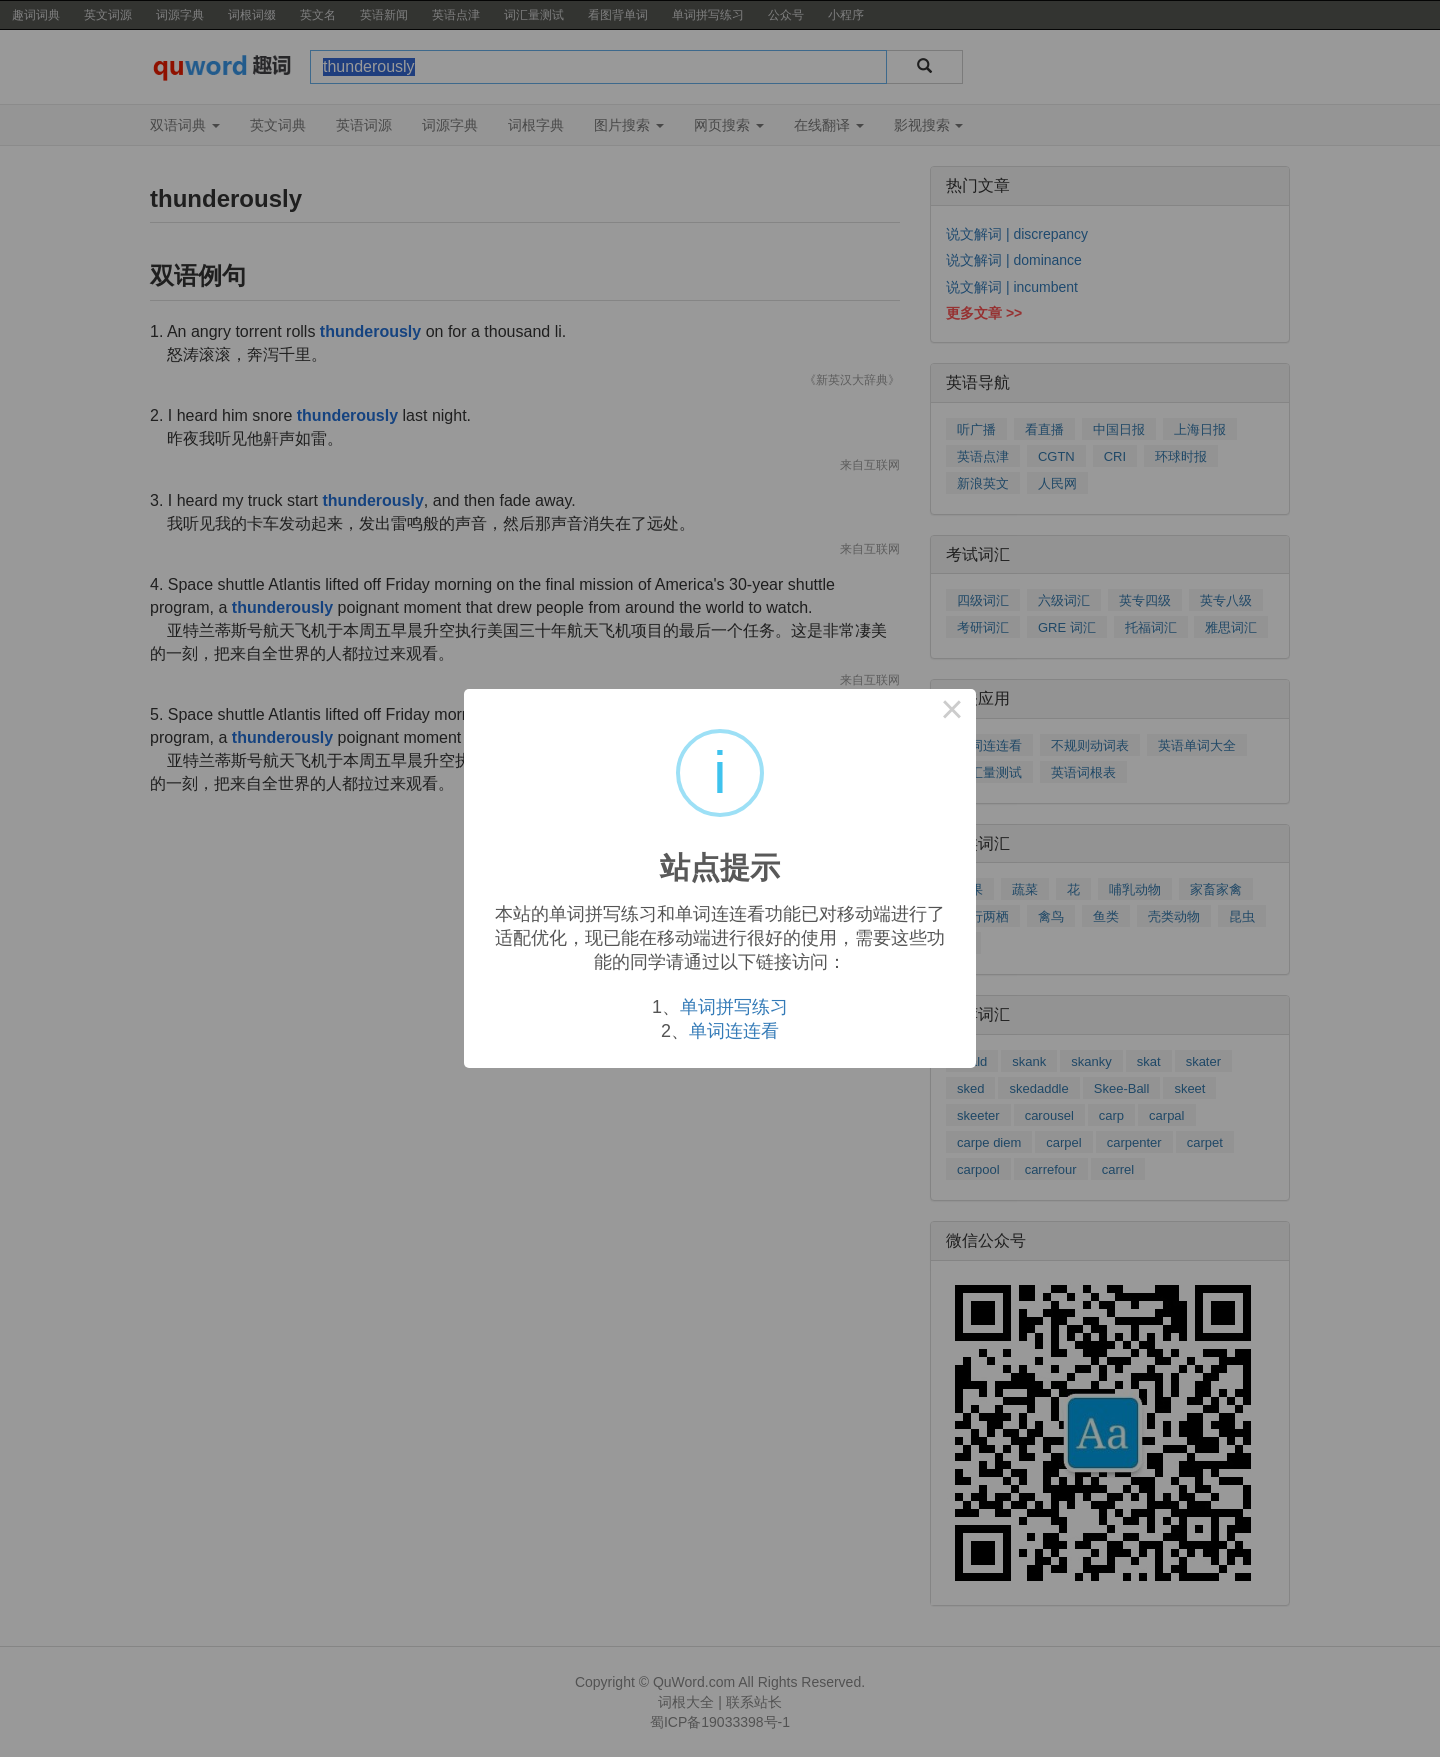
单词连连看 (734, 1031)
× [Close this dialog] (952, 713)
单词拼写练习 (734, 1007)
